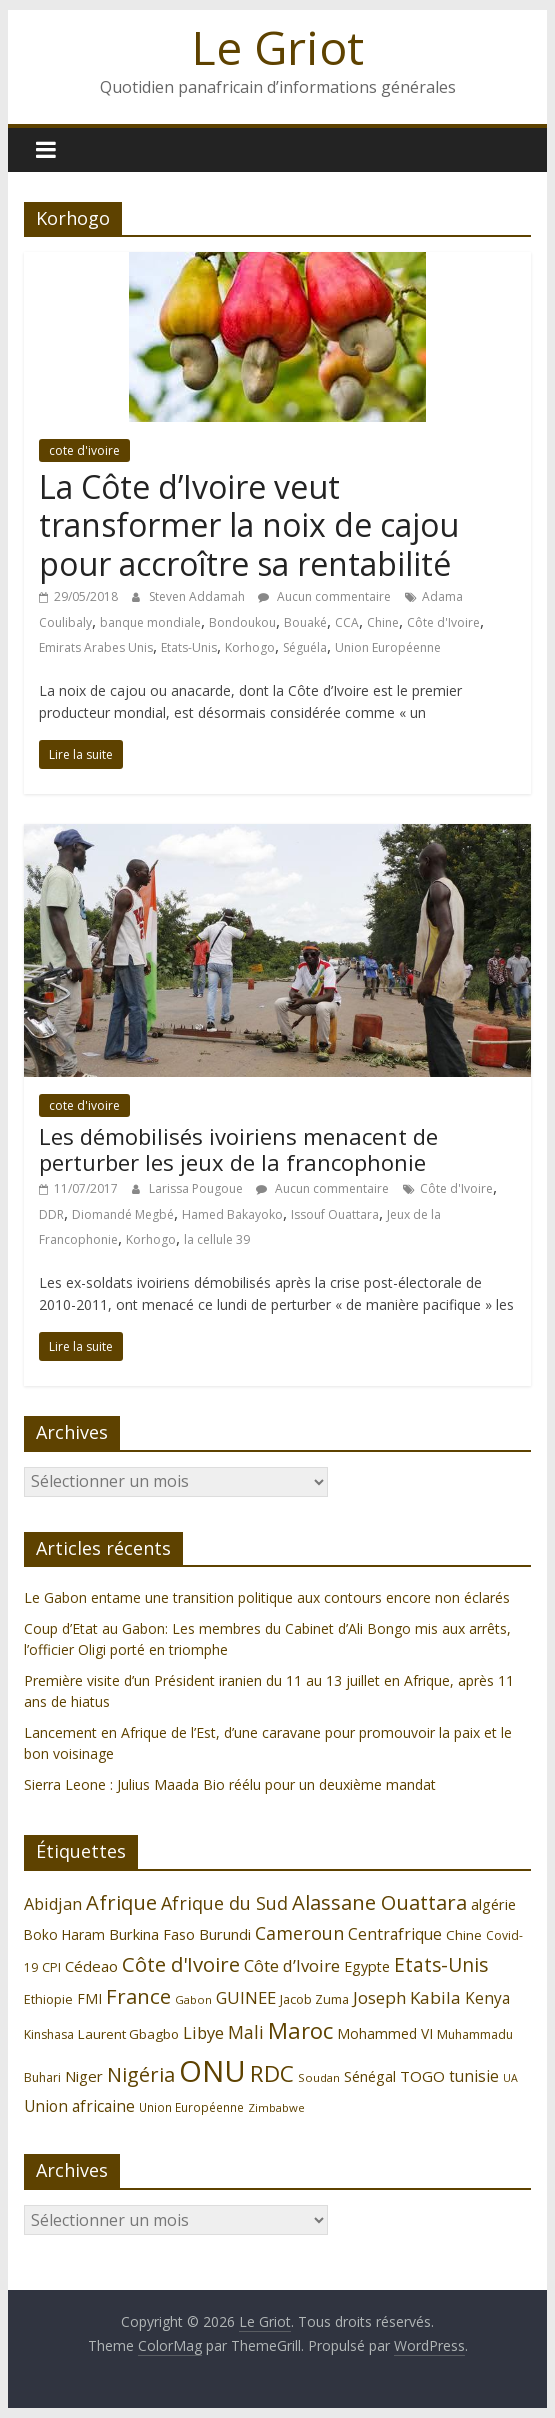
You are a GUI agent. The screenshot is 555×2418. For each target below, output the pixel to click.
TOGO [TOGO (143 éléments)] (422, 2076)
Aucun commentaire (324, 596)
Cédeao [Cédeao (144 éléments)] (91, 1966)
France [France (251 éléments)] (138, 1996)
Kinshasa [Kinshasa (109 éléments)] (49, 2034)
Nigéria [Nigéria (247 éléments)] (141, 2074)
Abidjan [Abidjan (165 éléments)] (53, 1904)
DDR (51, 1214)
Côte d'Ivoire (443, 622)
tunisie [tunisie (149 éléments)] (474, 2076)
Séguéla (305, 647)
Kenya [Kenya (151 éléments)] (487, 1998)
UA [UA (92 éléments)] (510, 2078)
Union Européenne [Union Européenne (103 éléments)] (191, 2107)
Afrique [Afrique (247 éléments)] (121, 1902)
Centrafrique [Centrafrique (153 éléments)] (395, 1934)
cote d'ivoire (84, 450)
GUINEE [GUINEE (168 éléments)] (246, 1997)
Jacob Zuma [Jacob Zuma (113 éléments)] (314, 1999)
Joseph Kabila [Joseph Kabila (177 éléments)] (407, 1997)
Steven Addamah (198, 596)
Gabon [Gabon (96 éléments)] (193, 1999)
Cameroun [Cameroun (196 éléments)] (299, 1933)
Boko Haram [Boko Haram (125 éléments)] (64, 1934)
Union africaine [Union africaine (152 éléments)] (79, 2106)
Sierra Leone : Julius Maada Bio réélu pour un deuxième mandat (230, 1784)
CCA (347, 622)
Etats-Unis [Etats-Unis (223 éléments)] (441, 1964)
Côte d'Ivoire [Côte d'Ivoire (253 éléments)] (181, 1964)
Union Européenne (388, 647)
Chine (383, 622)
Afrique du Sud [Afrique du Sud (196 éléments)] (224, 1903)
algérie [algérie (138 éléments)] (493, 1904)
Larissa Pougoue (197, 1188)
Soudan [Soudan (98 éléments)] (319, 2077)
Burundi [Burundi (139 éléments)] (225, 1934)
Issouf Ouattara (335, 1214)
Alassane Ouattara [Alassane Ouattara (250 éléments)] (379, 1902)
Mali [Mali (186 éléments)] (246, 2032)
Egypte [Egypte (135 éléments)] (367, 1966)
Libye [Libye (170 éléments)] (203, 2032)
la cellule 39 (217, 1239)
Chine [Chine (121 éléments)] (464, 1935)
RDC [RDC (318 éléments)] (272, 2073)
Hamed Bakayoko (232, 1214)
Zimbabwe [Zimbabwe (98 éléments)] (276, 2107)
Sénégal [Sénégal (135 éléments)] (370, 2076)
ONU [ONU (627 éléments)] (212, 2071)
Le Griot (278, 47)
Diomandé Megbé (123, 1214)
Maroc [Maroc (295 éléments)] (300, 2030)
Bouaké (305, 622)
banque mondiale (150, 622)
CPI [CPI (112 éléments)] (51, 1967)
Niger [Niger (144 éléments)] (84, 2076)
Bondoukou (242, 622)
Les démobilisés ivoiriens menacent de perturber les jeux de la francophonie (238, 1149)
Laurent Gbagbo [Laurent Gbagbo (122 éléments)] (128, 2034)
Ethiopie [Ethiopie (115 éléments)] (48, 1999)
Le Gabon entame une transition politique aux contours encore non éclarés (267, 1597)
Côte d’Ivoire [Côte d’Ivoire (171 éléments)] (292, 1965)
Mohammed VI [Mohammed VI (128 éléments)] (385, 2033)
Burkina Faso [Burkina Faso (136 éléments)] (152, 1934)
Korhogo (250, 647)
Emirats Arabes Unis (96, 647)
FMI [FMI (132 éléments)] (89, 1998)
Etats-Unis (189, 647)
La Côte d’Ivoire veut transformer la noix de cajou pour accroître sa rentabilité (249, 525)
